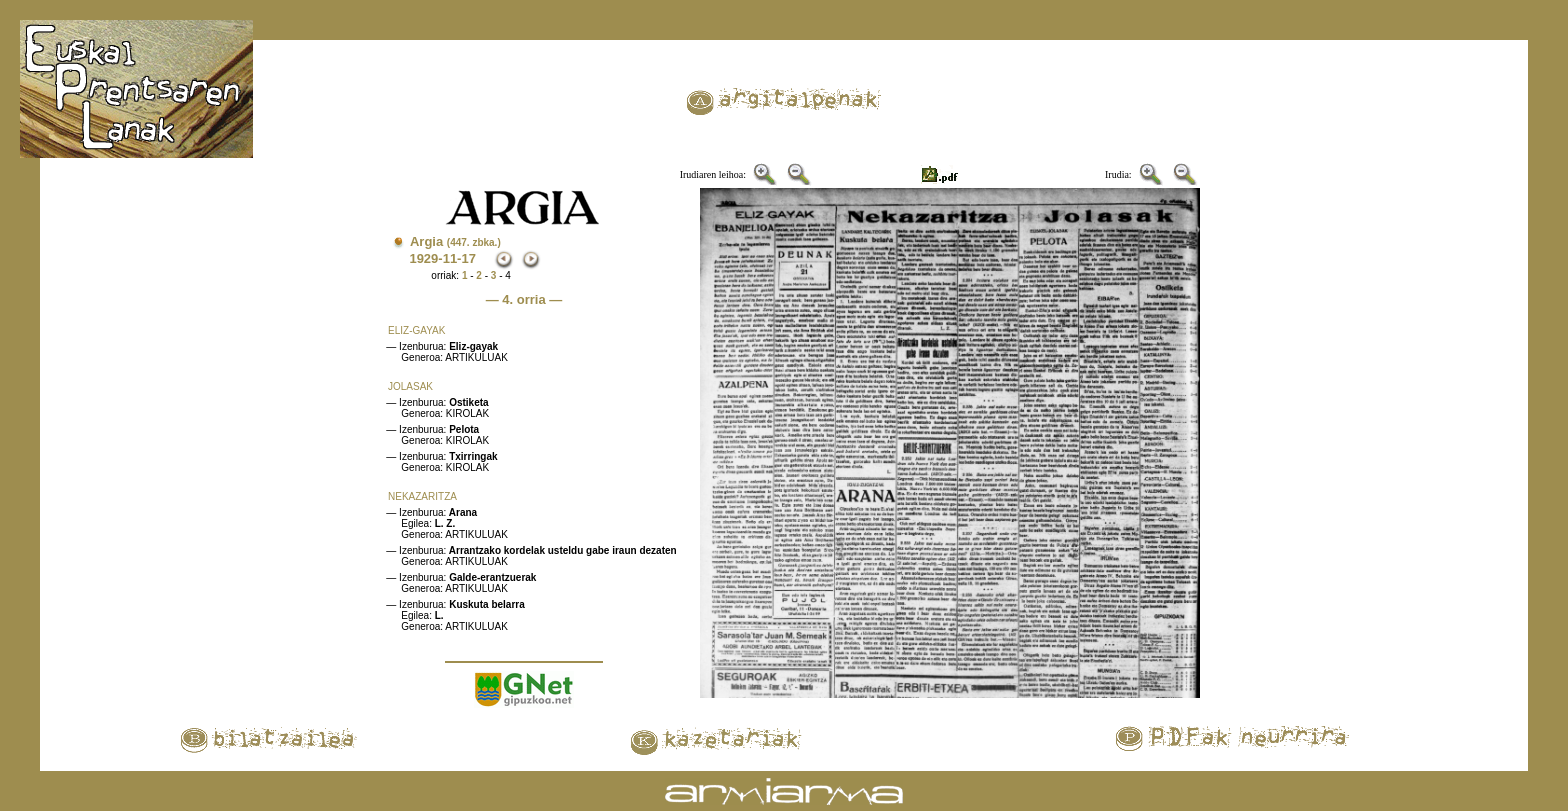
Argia (455, 241)
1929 (423, 258)
